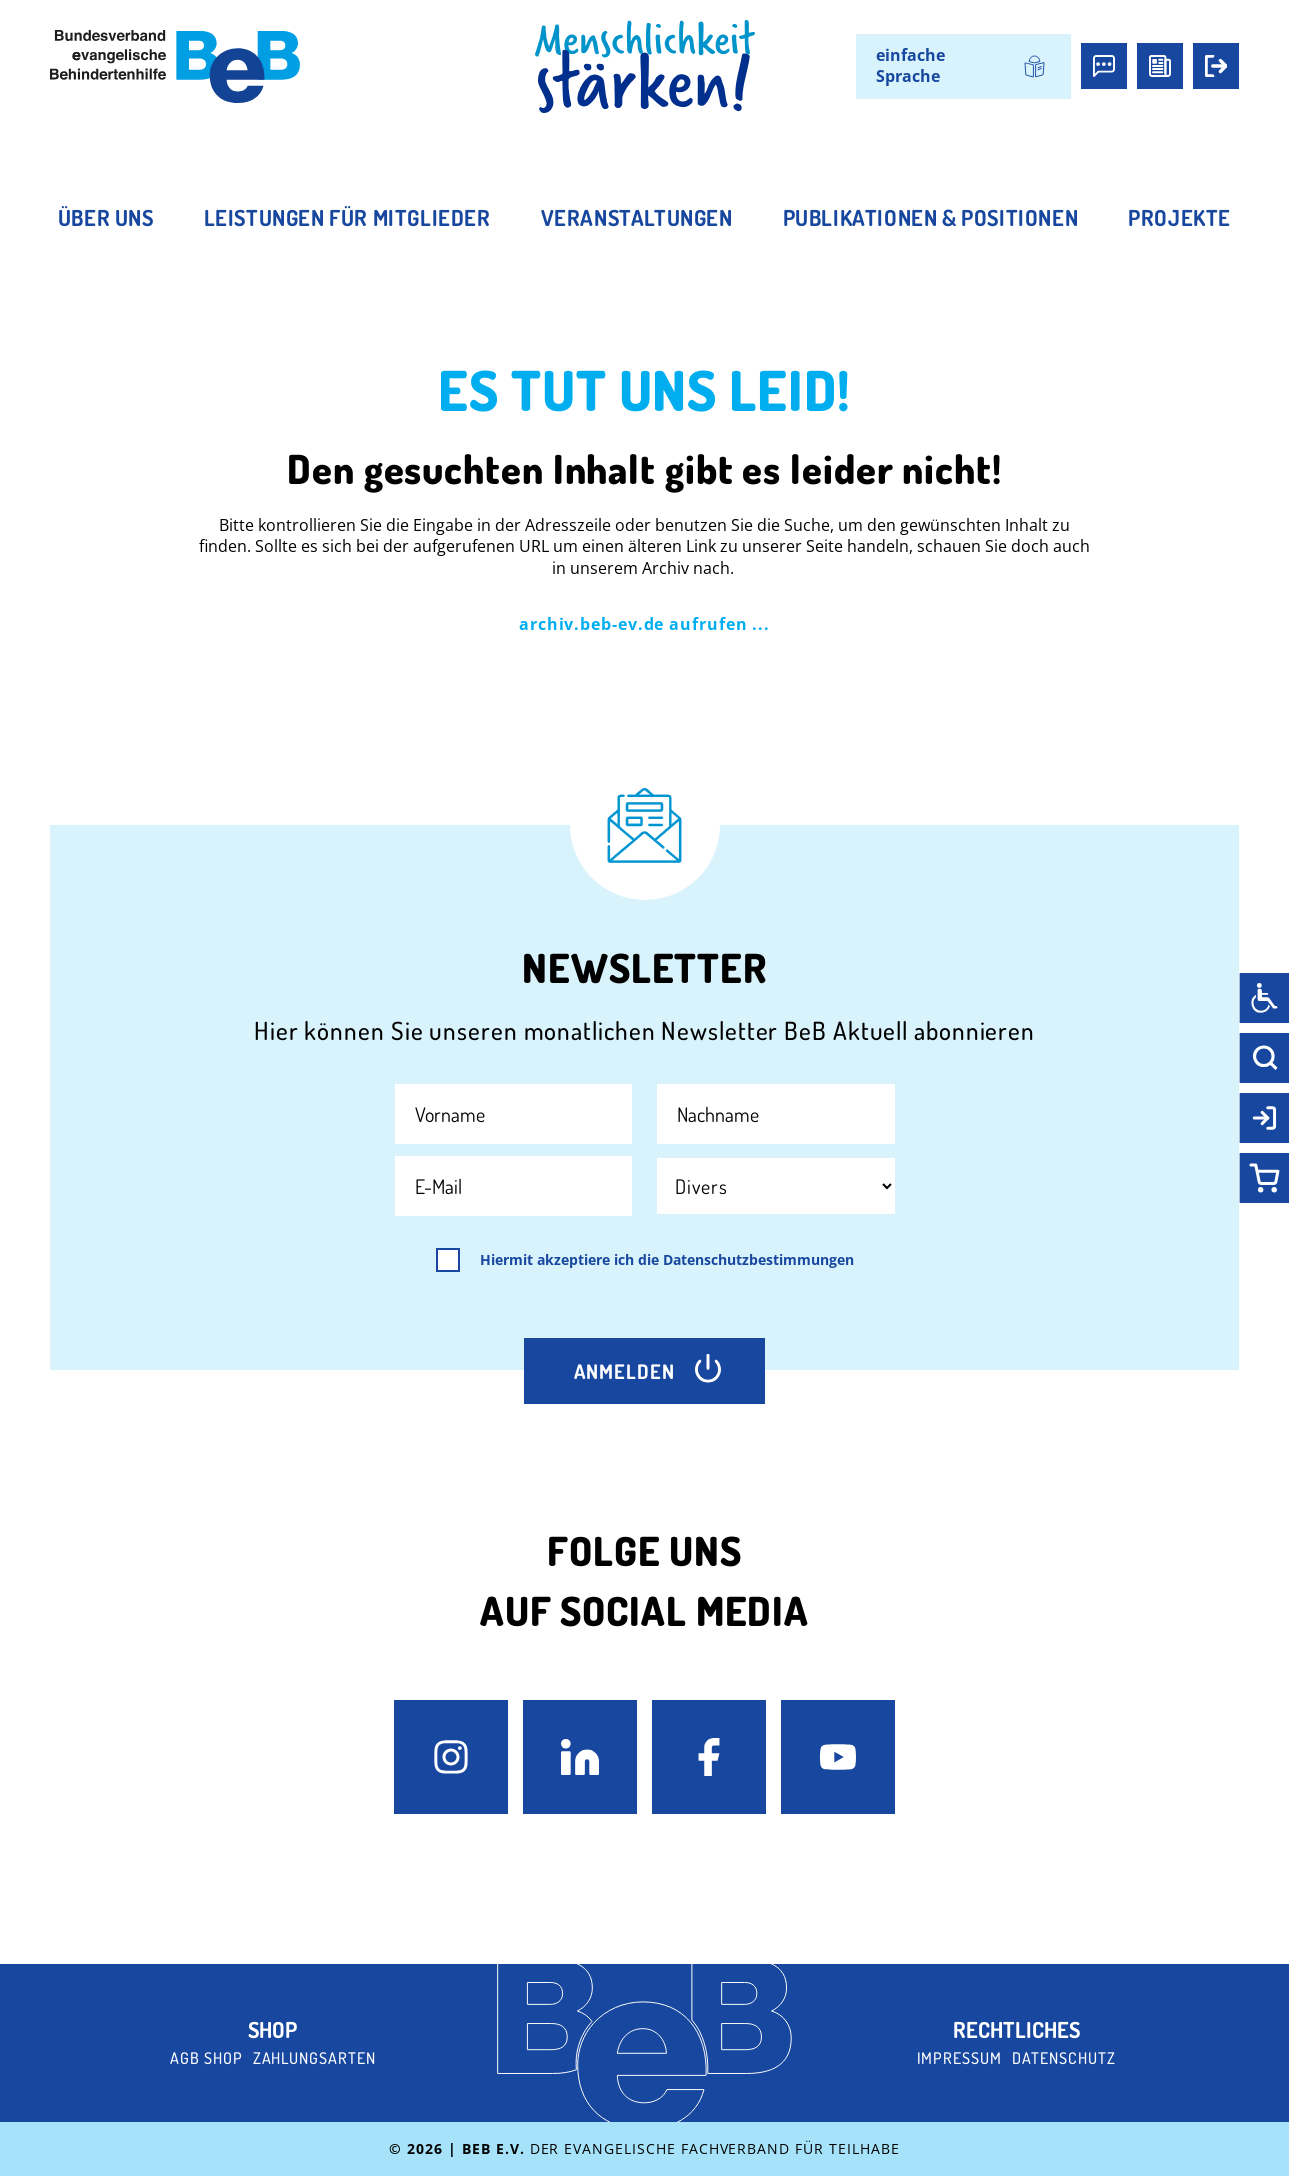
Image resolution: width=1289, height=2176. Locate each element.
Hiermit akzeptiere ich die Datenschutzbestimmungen (667, 1260)
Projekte (1179, 217)
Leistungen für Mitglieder (347, 217)
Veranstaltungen (637, 217)
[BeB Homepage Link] (645, 67)
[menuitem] (963, 66)
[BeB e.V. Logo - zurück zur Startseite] (175, 66)
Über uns (106, 217)
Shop (272, 2029)
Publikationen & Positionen (931, 217)
